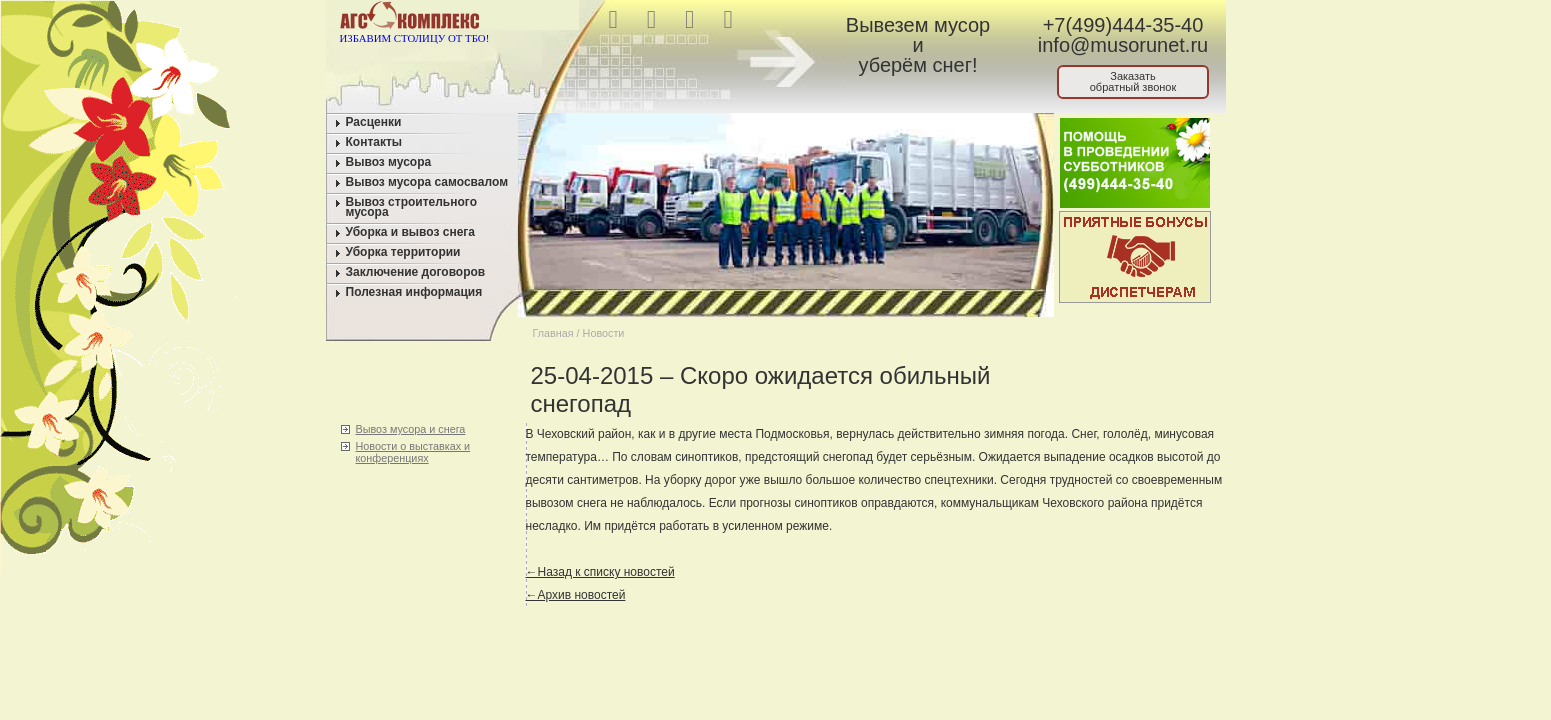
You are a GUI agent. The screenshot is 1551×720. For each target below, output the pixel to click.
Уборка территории (403, 252)
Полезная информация (414, 292)
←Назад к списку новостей (600, 572)
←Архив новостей (576, 595)
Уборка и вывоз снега (411, 232)
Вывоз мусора (389, 162)
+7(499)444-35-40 (1123, 25)
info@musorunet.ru (1123, 45)
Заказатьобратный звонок (1133, 81)
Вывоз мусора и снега (411, 429)
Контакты (374, 142)
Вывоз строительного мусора (412, 207)
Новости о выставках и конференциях (413, 452)
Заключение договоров (416, 272)
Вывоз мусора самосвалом (427, 182)
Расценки (374, 122)
